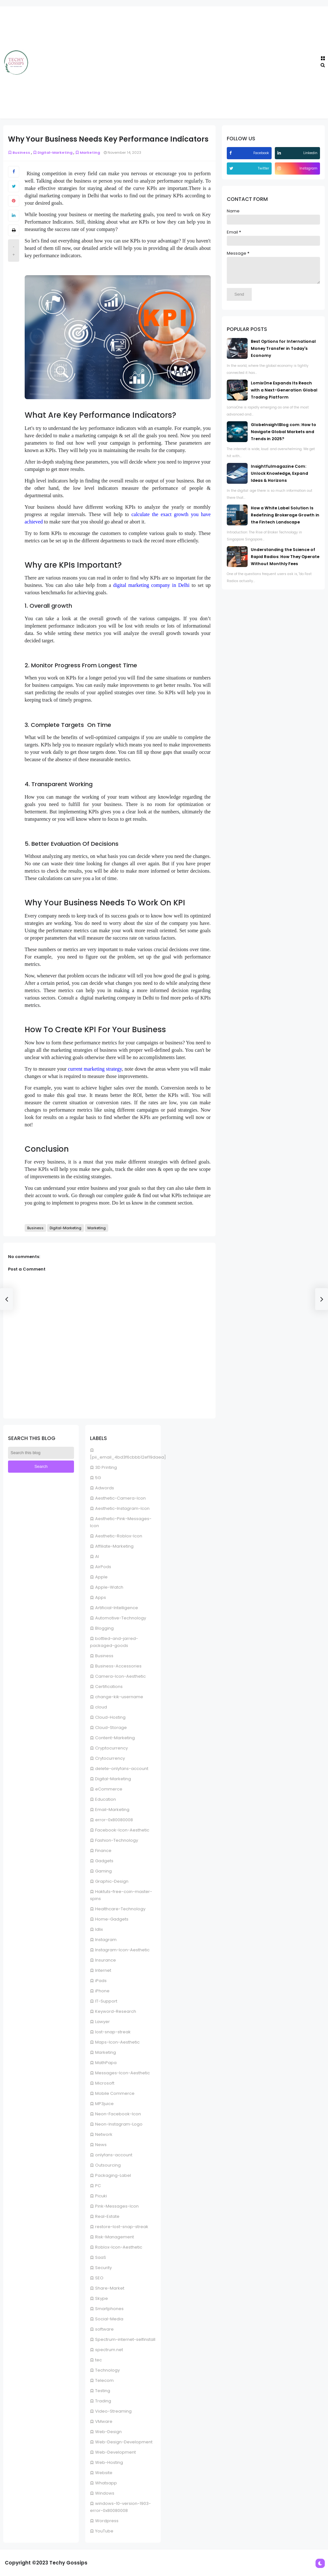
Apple (101, 1577)
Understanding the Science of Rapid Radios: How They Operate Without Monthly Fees (285, 561)
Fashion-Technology (116, 1840)
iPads (101, 1981)
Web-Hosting (109, 2462)
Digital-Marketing (113, 1779)
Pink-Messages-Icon (117, 2206)
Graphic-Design (111, 1881)
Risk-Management (114, 2237)
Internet (103, 1970)
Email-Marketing (112, 1809)
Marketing (105, 2052)
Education (105, 1799)
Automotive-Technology (120, 1618)
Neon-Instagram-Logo (119, 2124)
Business (104, 1656)
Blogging (104, 1628)
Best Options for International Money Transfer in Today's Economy (283, 353)
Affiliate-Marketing (114, 1546)
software (104, 2329)
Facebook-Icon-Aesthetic (122, 1830)
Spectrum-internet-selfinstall (125, 2339)
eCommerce (108, 1789)
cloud (101, 1707)
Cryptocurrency (111, 1748)
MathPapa (106, 2063)
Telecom (104, 2380)
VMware (103, 2421)
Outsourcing (108, 2165)
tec (98, 2360)
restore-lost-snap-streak (121, 2227)
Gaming (103, 1871)
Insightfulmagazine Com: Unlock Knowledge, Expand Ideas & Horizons (279, 478)
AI (97, 1556)
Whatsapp (106, 2483)
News (101, 2145)
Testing (102, 2391)
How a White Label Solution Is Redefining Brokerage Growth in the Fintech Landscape (285, 520)
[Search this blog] (41, 1453)
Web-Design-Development (123, 2442)
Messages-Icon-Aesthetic (122, 2073)
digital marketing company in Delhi (151, 585)
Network (103, 2134)
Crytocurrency (110, 1758)
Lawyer (102, 2022)
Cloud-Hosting (110, 1717)
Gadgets (104, 1861)
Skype (101, 2298)
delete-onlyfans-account (121, 1768)
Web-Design (108, 2432)
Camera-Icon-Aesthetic (120, 1676)
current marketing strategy (95, 1069)
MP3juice (104, 2104)
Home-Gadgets (111, 1919)
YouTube (104, 2531)
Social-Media (109, 2319)
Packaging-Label (113, 2175)
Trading (103, 2401)
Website (103, 2473)
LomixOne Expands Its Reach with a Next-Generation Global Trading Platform (284, 395)
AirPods (103, 1567)
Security (103, 2268)
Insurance (105, 1960)
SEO (99, 2278)
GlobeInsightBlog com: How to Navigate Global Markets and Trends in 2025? (283, 436)
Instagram (106, 1940)
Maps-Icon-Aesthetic (117, 2042)
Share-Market (109, 2288)
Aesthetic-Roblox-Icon (118, 1536)
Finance (103, 1851)
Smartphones (109, 2309)
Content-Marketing (115, 1738)
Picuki (101, 2196)
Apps (100, 1597)
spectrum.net (109, 2350)
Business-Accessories (118, 1666)
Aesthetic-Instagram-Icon (122, 1508)
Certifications (109, 1686)
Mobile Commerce (115, 2093)
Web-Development (115, 2452)
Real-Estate (107, 2216)
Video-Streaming (113, 2411)
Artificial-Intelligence (116, 1608)
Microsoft (104, 2083)
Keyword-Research (115, 2011)
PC (98, 2186)
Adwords (104, 1488)
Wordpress (107, 2521)
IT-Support (106, 2001)
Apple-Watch (109, 1587)
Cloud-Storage (111, 1727)
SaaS (100, 2257)
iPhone (102, 1991)
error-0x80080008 (114, 1820)
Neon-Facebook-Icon (118, 2114)
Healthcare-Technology (120, 1909)
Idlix (99, 1929)
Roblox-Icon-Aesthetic (118, 2247)
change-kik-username (119, 1697)
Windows (104, 2493)
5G (98, 1478)
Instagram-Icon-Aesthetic (122, 1950)
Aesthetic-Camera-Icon (120, 1498)
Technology (107, 2370)
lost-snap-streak (113, 2032)
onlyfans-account (113, 2155)
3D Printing (106, 1467)
